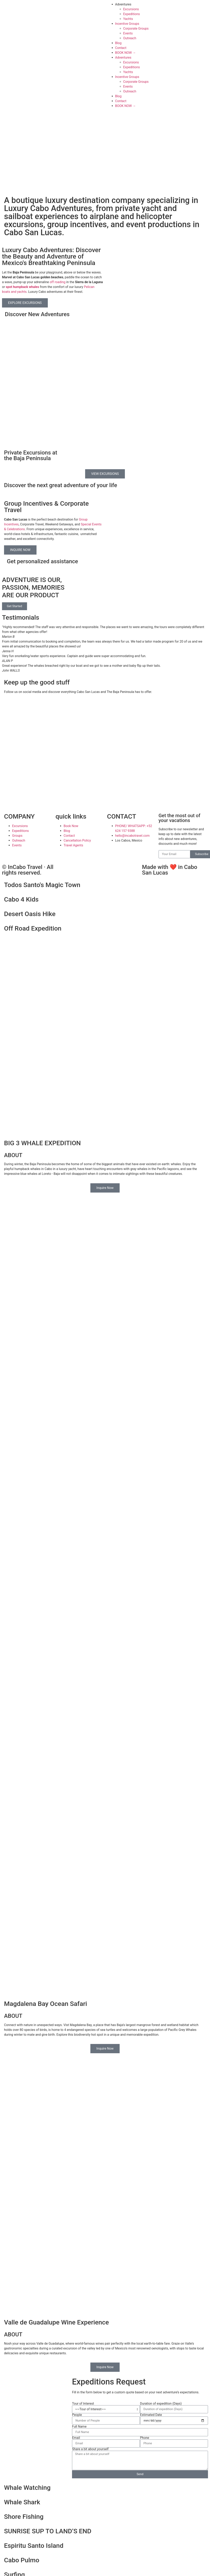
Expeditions (131, 14)
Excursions (131, 9)
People (77, 2415)
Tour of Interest (83, 2403)
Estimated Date (151, 2415)
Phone (144, 2437)
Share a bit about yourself (90, 2449)
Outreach (129, 38)
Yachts (128, 19)
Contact (120, 48)
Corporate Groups (136, 28)
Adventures (123, 4)
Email (76, 2437)
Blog (118, 43)
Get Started (14, 606)
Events (128, 33)
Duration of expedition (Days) (161, 2403)
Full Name (79, 2426)
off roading (57, 282)
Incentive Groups (127, 24)
